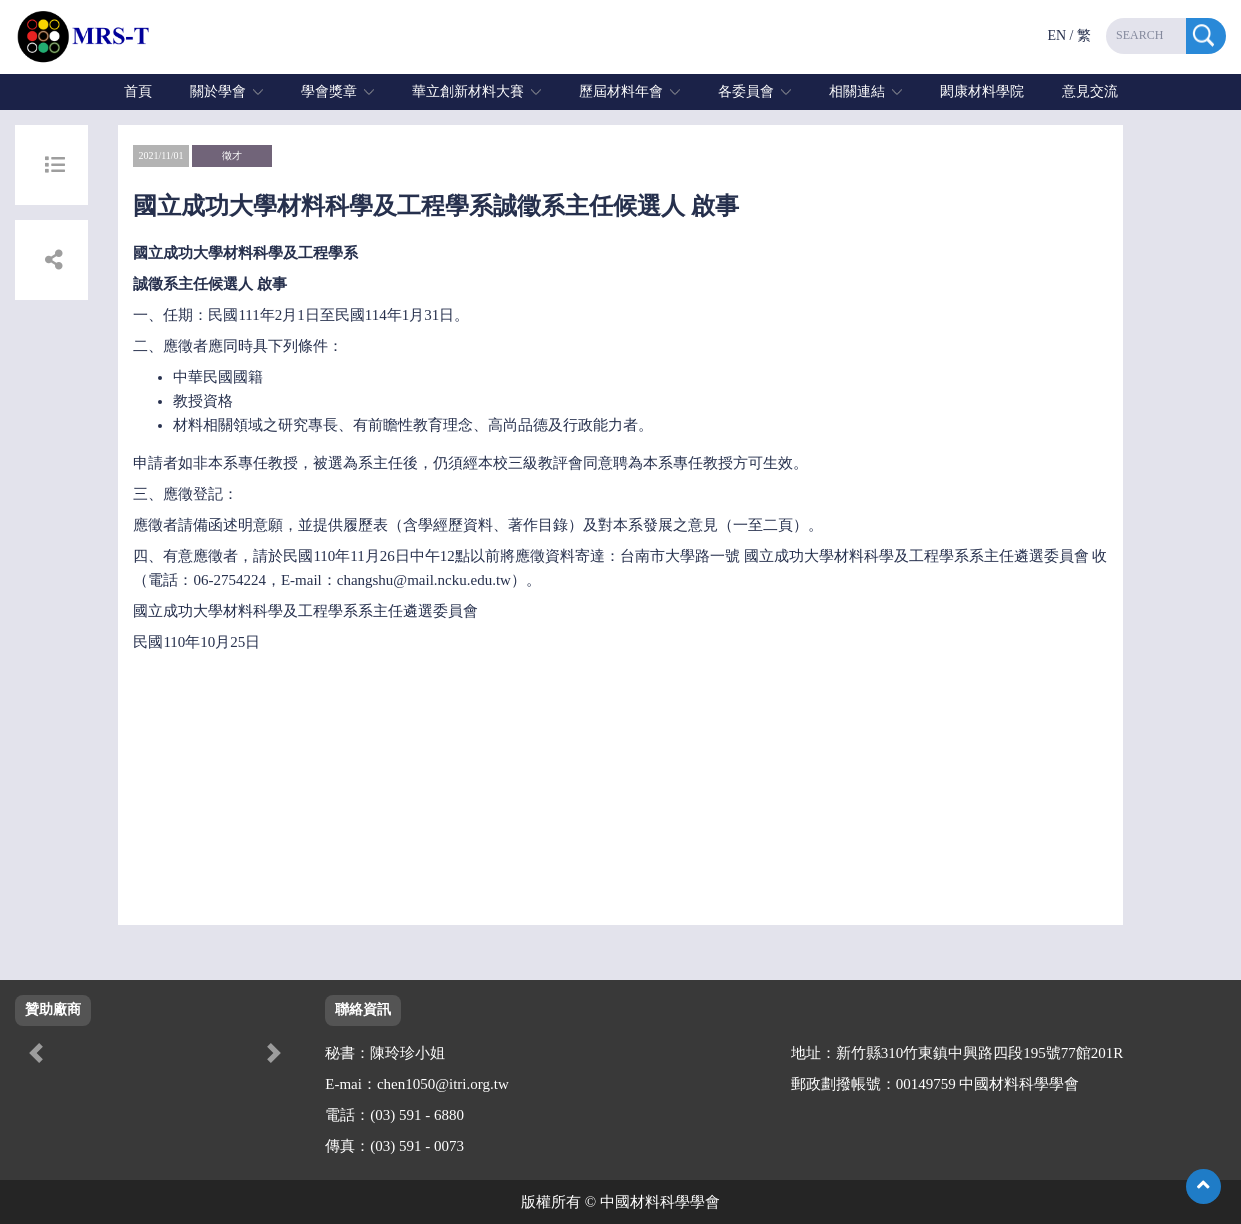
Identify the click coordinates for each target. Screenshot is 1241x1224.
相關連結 (857, 91)
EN (1056, 35)
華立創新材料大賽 (468, 91)
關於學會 (218, 91)
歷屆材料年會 (621, 91)
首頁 (138, 91)
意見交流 (1090, 91)
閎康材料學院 (982, 91)
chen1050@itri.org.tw (443, 1084)
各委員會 (746, 91)
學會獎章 (329, 91)
